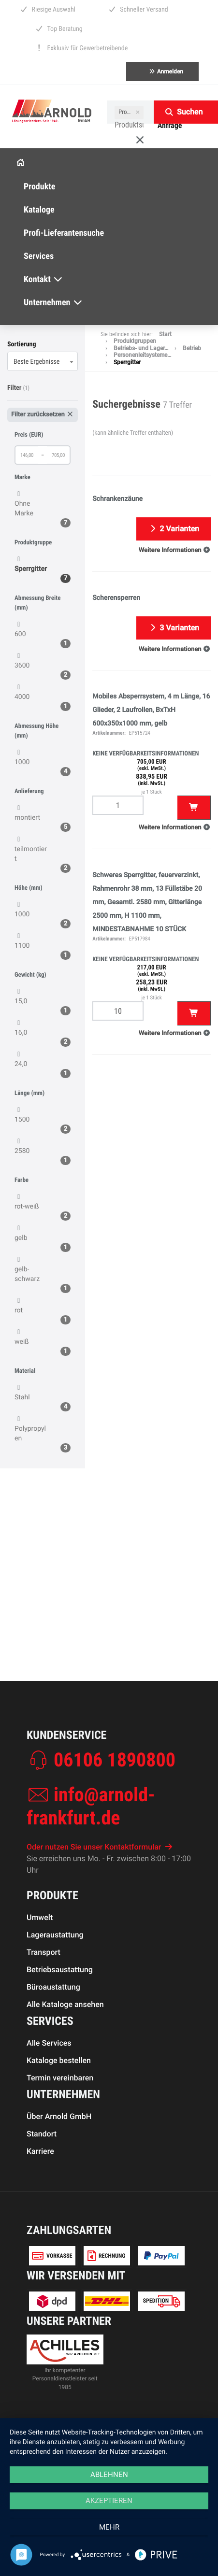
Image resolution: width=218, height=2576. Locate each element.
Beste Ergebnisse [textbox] (36, 362)
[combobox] (42, 361)
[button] (175, 550)
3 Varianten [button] (173, 627)
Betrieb (192, 348)
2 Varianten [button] (173, 528)
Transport (43, 2003)
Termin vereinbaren (60, 2129)
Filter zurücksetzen (42, 414)
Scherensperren (116, 598)
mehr (109, 2527)
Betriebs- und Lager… (141, 348)
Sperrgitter (127, 362)
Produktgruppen (135, 341)
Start (165, 334)
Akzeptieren (109, 2500)
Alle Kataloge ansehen (65, 2055)
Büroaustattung (53, 2038)
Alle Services (49, 2094)
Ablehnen (109, 2474)
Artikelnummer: (109, 733)
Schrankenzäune (117, 499)
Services (39, 256)
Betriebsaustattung (60, 2020)
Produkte (39, 187)
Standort (42, 2185)
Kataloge (39, 210)
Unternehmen (53, 303)
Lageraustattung (55, 1986)
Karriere (40, 2202)
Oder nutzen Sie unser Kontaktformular (100, 1898)
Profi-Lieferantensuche (64, 233)
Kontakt (43, 279)
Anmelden (165, 71)
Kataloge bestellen (59, 2111)
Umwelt (40, 1968)
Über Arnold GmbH (59, 2167)
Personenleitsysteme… (142, 355)
